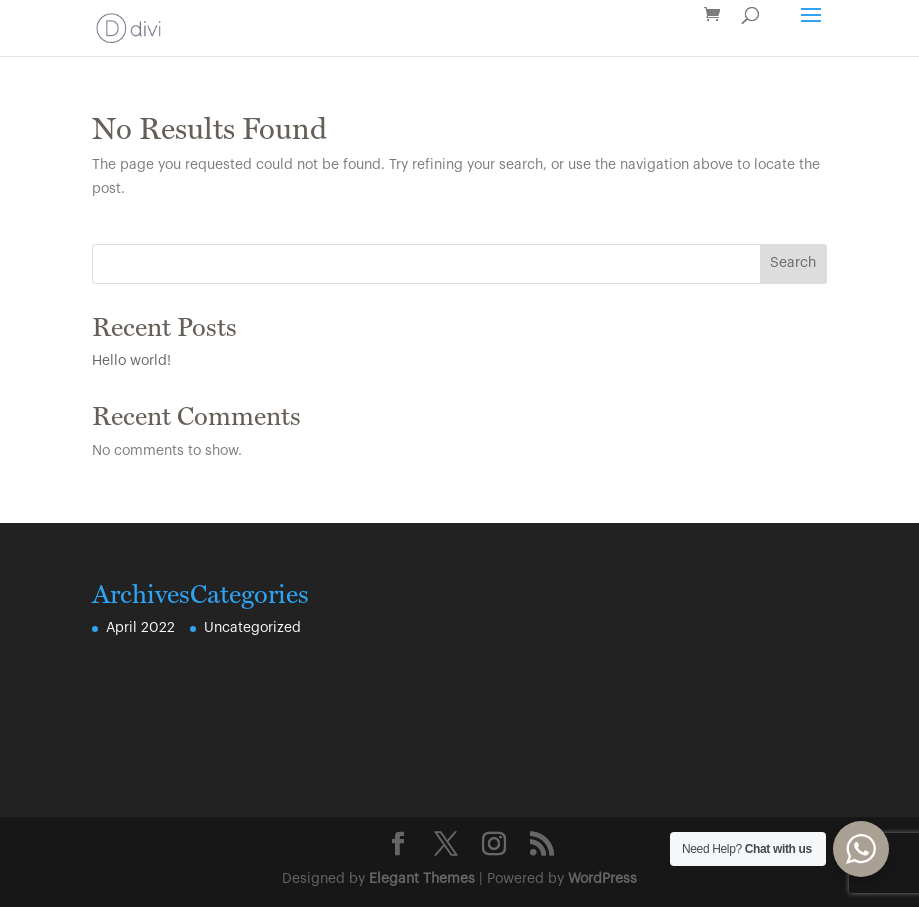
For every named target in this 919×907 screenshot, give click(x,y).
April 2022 (140, 628)
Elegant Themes (422, 879)
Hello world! (131, 361)
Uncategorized (252, 628)
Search (793, 263)
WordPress (602, 879)
